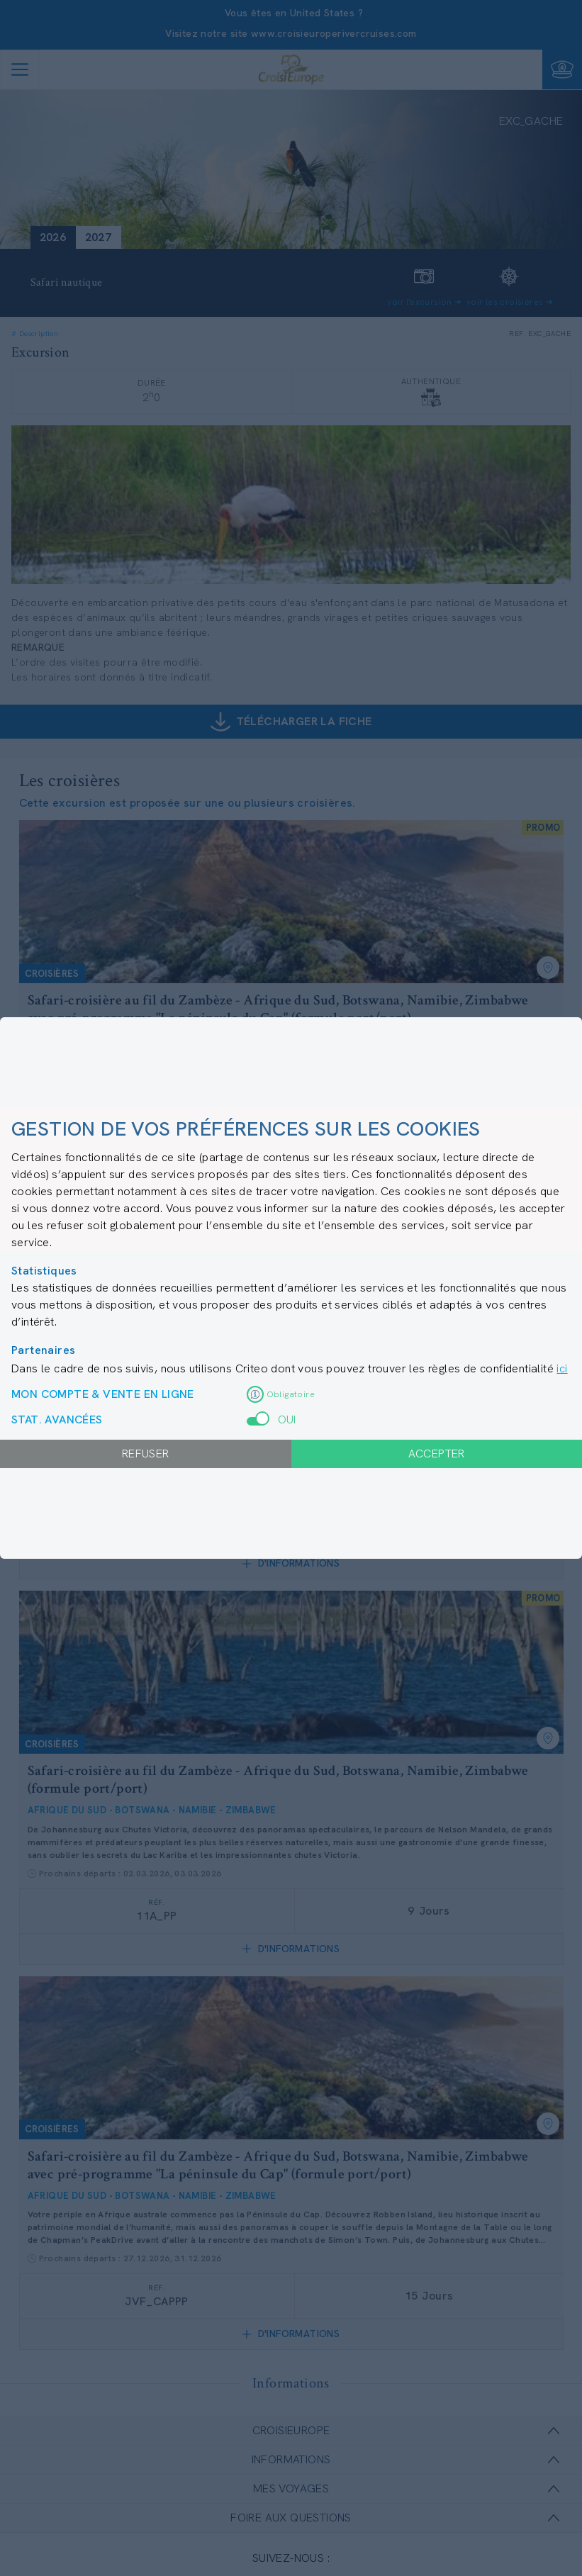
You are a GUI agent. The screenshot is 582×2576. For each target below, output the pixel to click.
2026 (53, 237)
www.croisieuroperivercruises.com (334, 33)
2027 (98, 237)
